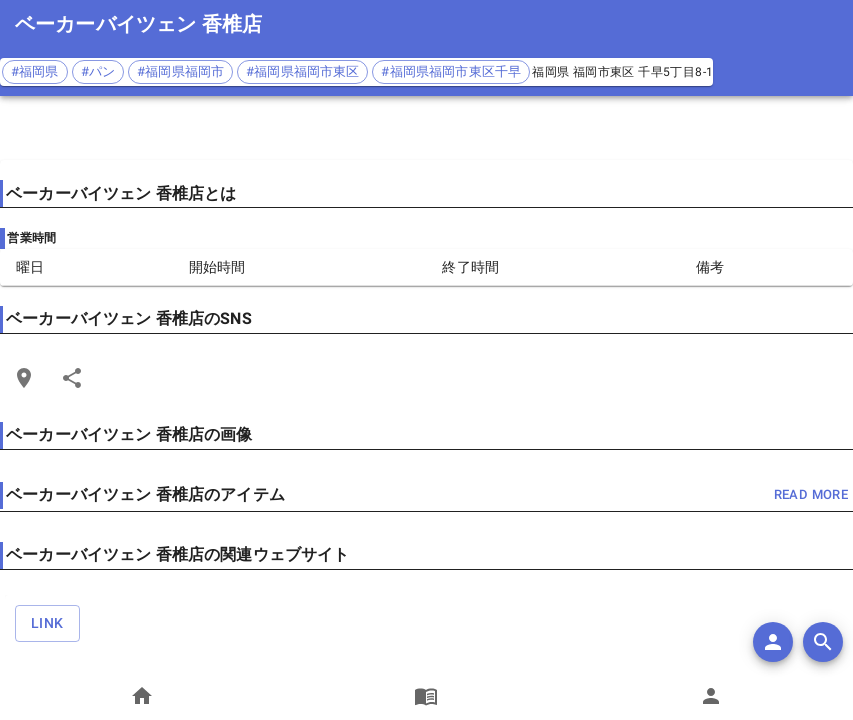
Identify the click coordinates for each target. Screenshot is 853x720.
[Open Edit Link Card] (24, 378)
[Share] (72, 378)
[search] (823, 642)
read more (811, 495)
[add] (773, 642)
